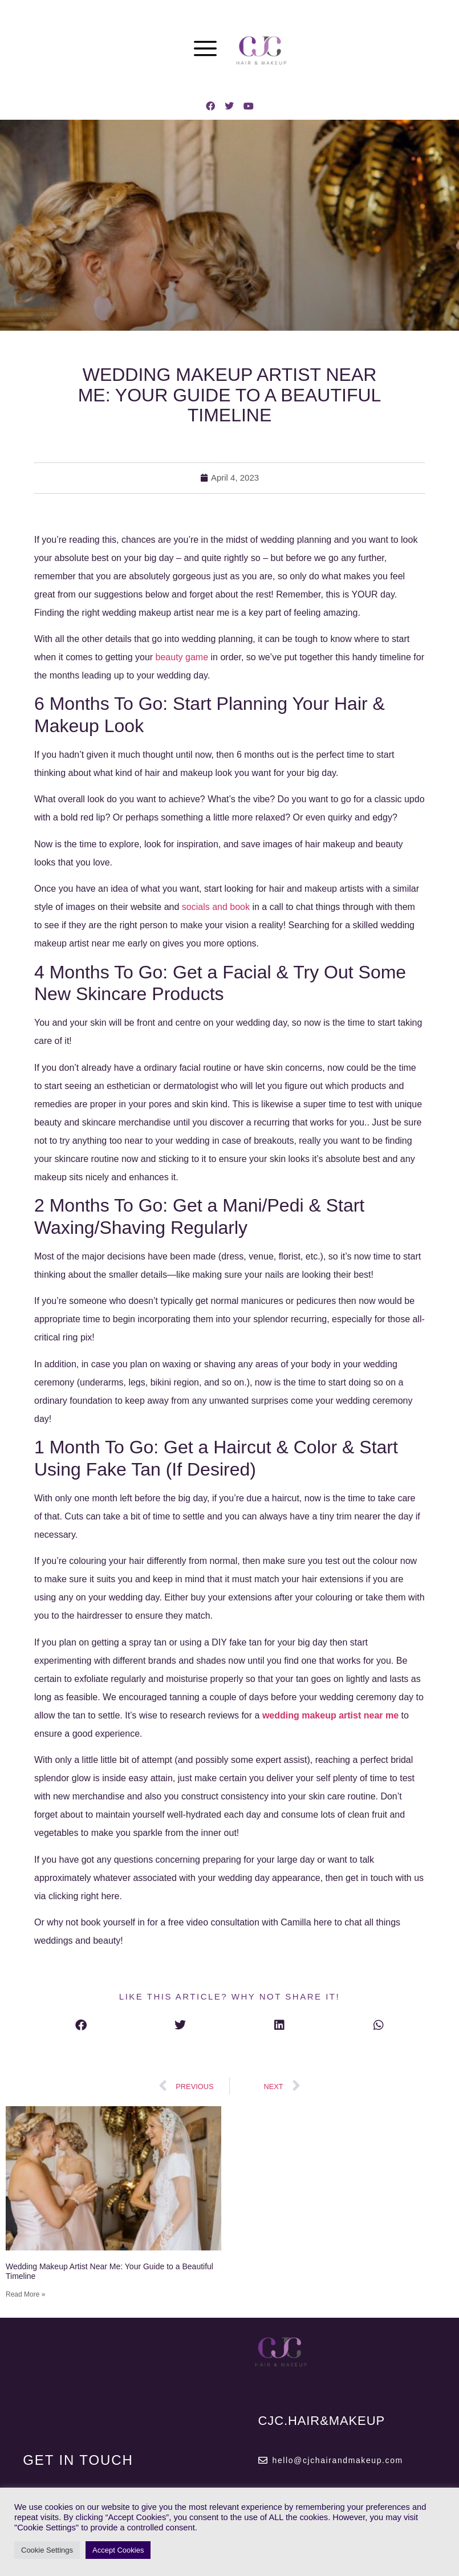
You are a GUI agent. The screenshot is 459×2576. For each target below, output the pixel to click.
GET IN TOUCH (78, 2460)
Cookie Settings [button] (47, 2550)
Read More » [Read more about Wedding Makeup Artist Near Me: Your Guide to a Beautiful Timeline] (25, 2294)
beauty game (182, 657)
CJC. (321, 2421)
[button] (80, 2025)
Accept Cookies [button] (118, 2550)
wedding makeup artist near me (330, 1715)
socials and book (216, 907)
